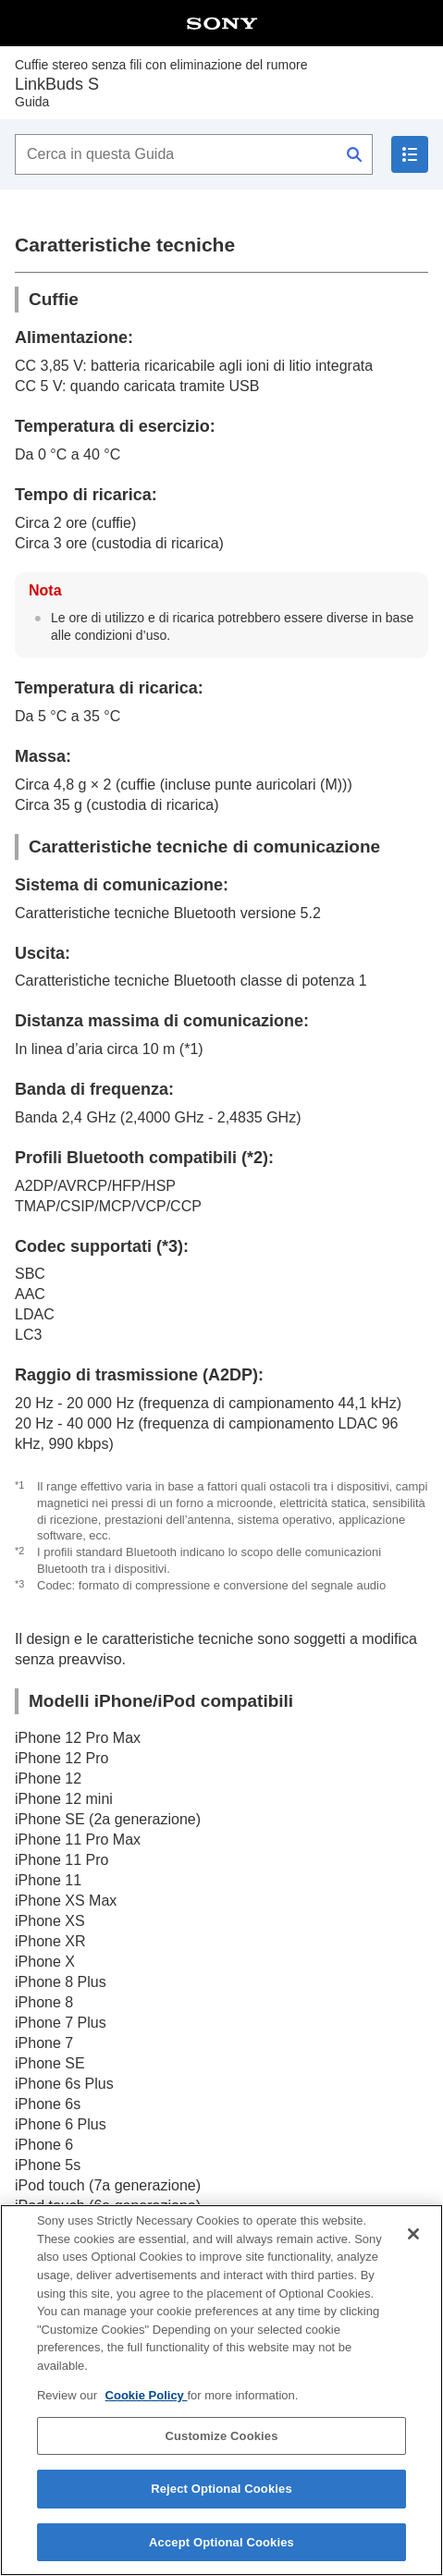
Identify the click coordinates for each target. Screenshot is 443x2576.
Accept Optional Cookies (221, 2549)
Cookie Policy (146, 2402)
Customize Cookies (221, 2441)
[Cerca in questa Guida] (194, 154)
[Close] (413, 2240)
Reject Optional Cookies (221, 2495)
